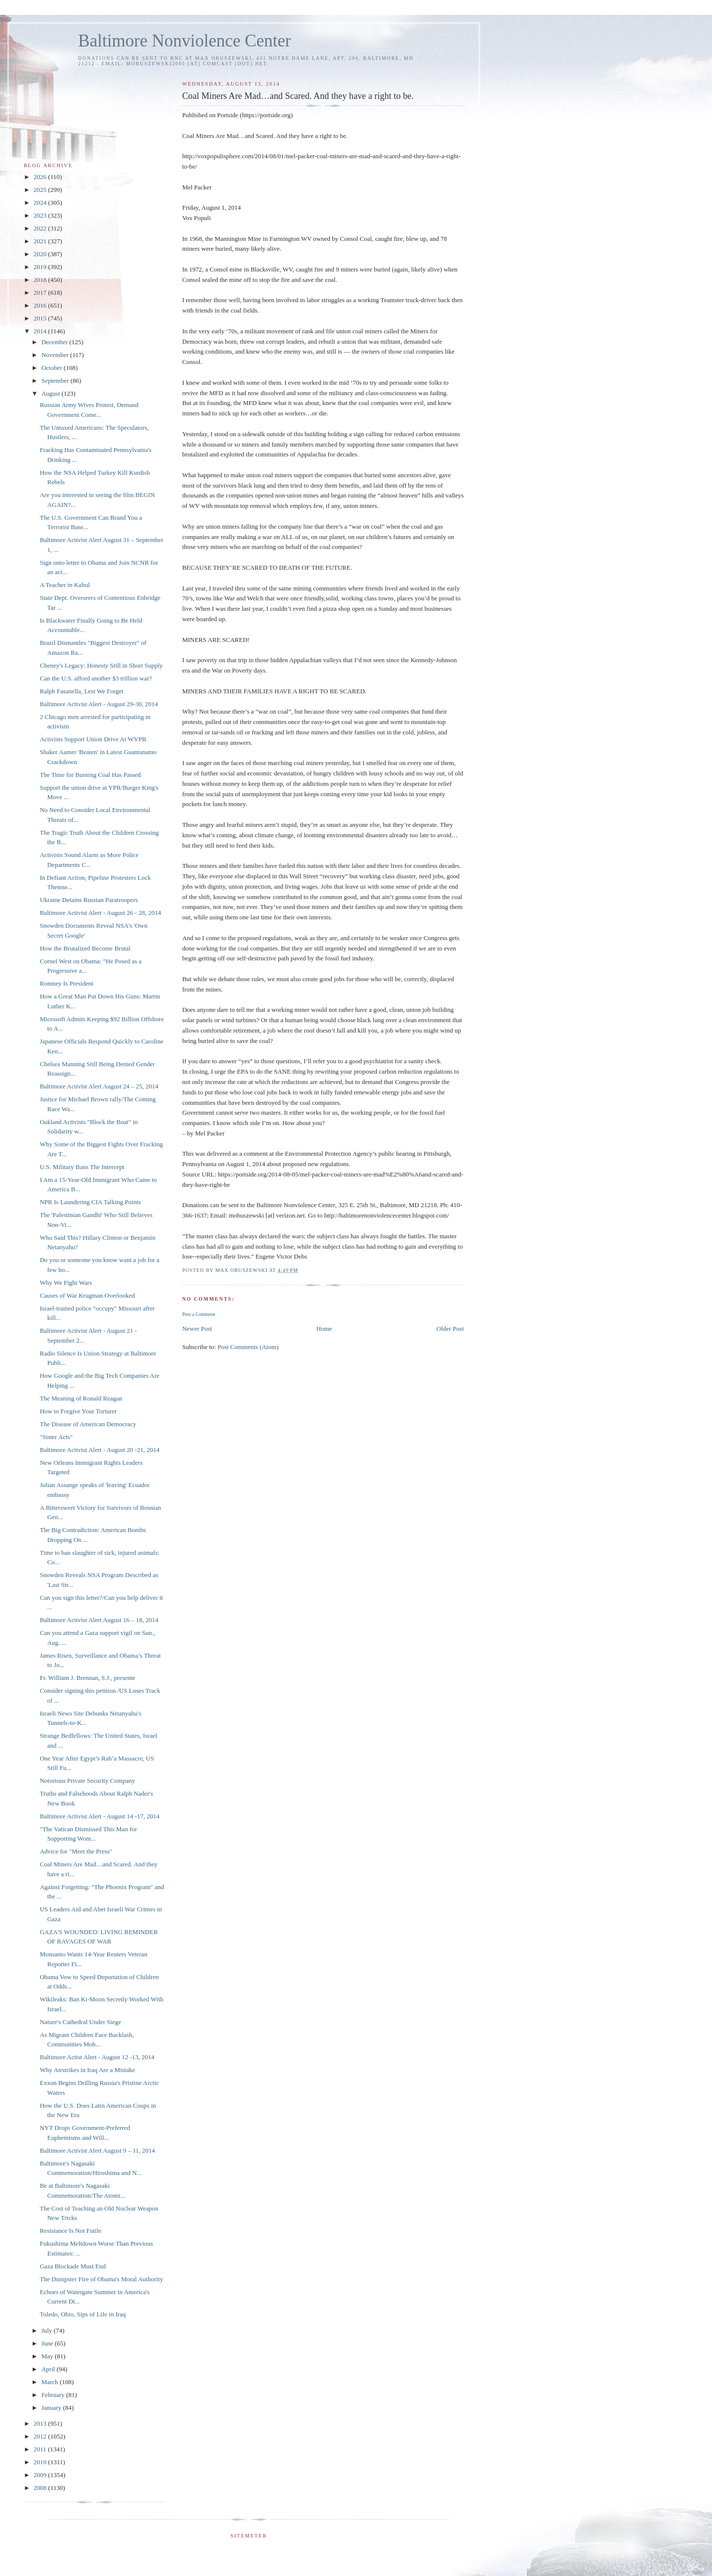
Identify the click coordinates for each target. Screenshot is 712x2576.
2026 (41, 177)
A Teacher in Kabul (64, 584)
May (48, 2356)
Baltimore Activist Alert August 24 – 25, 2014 (99, 1086)
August (52, 393)
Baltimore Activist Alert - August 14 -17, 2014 (99, 1816)
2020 (41, 254)
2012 (41, 2436)
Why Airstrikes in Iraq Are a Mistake (87, 2070)
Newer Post (197, 1328)
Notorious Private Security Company (87, 1780)
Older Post (450, 1328)
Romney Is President (66, 983)
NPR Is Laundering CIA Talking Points (90, 1202)
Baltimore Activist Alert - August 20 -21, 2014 (99, 1449)
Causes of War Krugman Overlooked (87, 1295)
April (49, 2369)
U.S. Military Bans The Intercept (82, 1167)
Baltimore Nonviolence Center (184, 40)
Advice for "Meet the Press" (76, 1851)
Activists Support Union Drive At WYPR (93, 739)
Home (324, 1328)
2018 (41, 279)
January (52, 2407)
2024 (41, 202)
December (56, 342)
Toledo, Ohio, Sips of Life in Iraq (83, 2314)
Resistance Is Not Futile (70, 2230)
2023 (41, 215)
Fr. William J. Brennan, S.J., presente (87, 1677)
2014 (41, 331)
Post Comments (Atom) (248, 1347)
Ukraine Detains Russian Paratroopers (88, 900)
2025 (41, 189)
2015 (41, 318)
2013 (41, 2423)
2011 (41, 2449)
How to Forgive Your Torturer (78, 1411)
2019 (41, 267)
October (53, 367)
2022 (41, 228)
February (54, 2394)
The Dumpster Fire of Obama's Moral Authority (101, 2279)
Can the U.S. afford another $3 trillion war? (96, 678)
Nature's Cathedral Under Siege (80, 2022)
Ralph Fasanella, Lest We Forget (81, 691)
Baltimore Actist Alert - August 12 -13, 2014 (97, 2057)
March (51, 2382)
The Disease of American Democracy (88, 1424)
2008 (41, 2487)
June (48, 2343)
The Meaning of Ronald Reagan (81, 1398)
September (56, 380)
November (56, 355)
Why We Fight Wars (65, 1282)
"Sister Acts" (56, 1437)
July (48, 2330)
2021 (41, 241)
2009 (41, 2475)
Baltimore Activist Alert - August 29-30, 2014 (99, 704)
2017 (41, 292)
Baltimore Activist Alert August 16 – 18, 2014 (99, 1620)
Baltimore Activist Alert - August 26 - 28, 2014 (100, 912)
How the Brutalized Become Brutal (85, 948)
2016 (41, 305)
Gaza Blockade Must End (72, 2266)
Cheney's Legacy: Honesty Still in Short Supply (101, 665)
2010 (41, 2462)
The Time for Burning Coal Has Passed (90, 774)
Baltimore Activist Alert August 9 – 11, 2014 (97, 2150)
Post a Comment (198, 1314)
